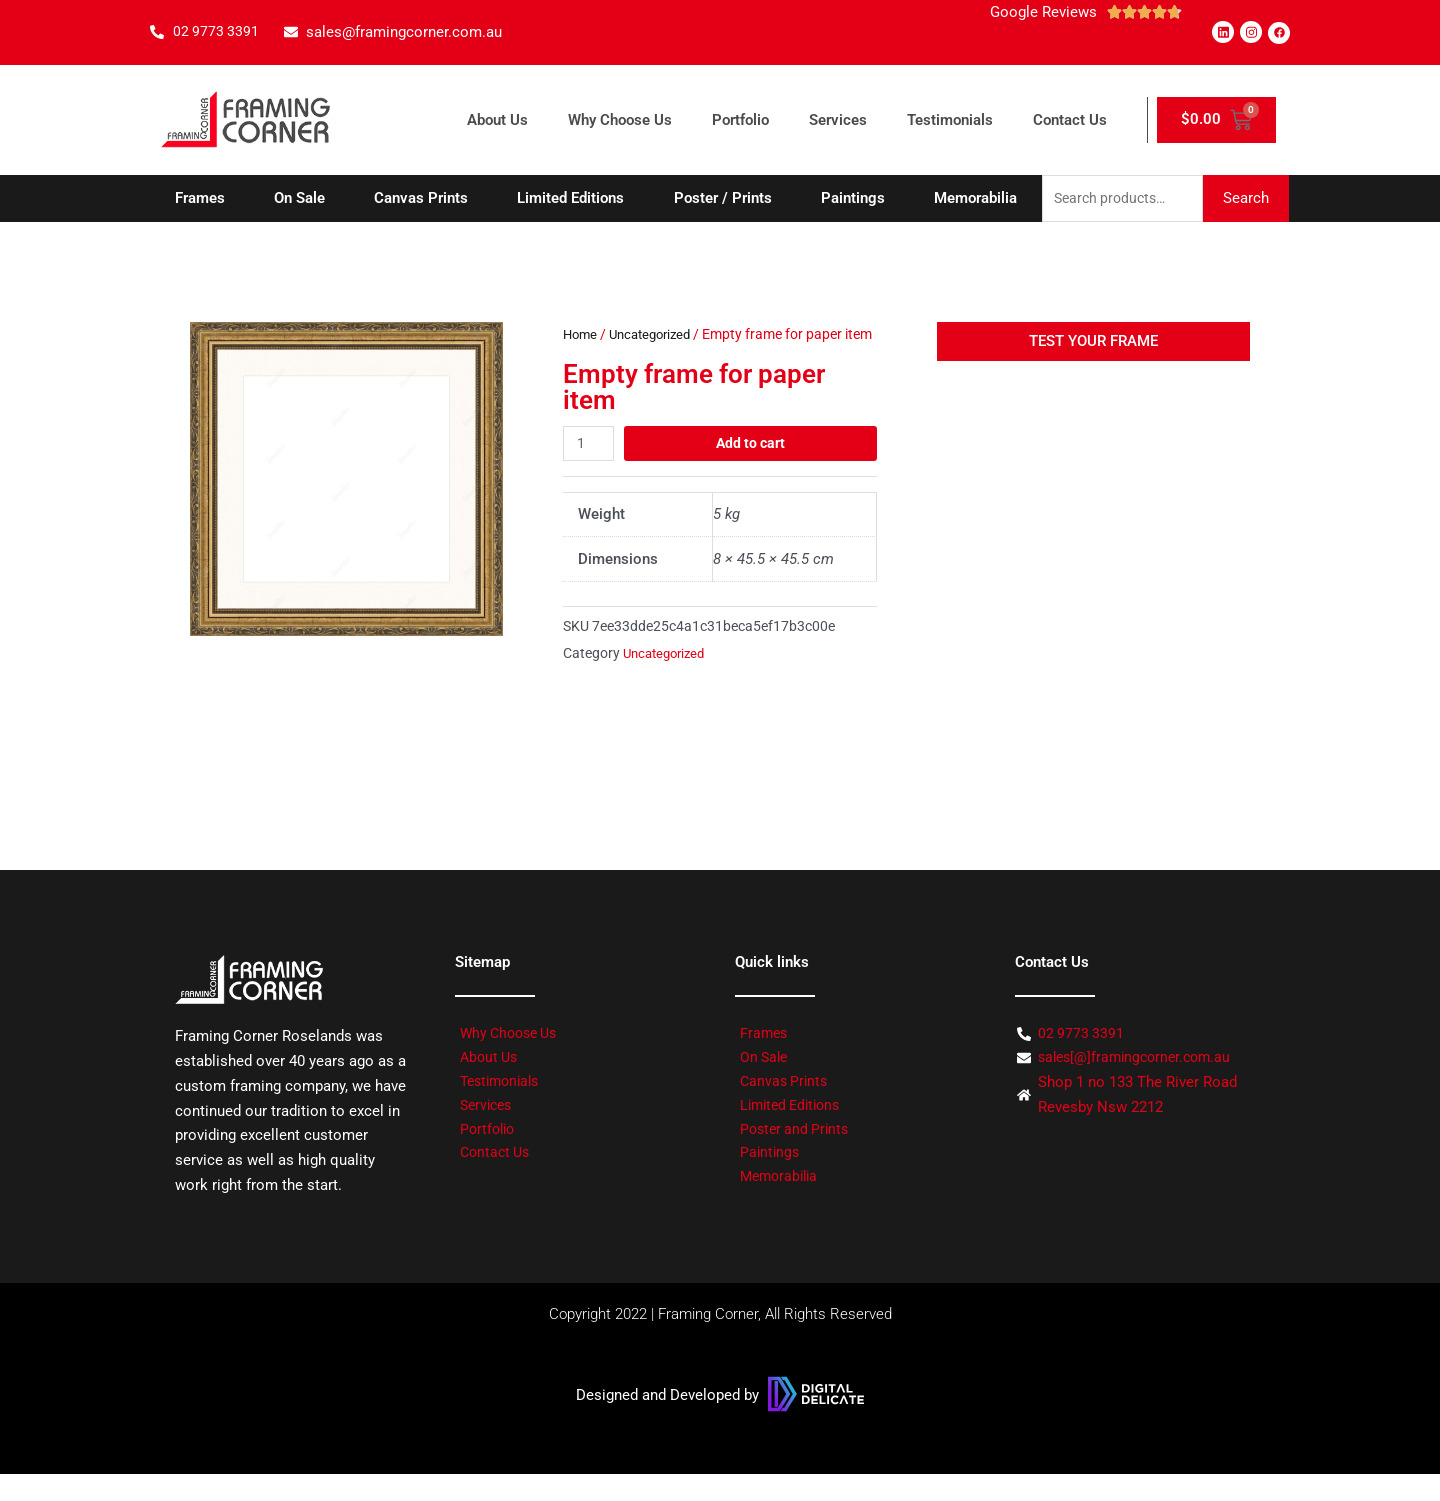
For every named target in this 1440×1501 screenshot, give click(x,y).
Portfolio (740, 120)
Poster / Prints (723, 199)
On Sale (299, 199)
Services (838, 120)
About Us (497, 120)
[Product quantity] (590, 469)
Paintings (853, 199)
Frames (200, 199)
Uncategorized (657, 336)
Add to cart (752, 469)
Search (1246, 199)
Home (581, 336)
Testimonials (950, 120)
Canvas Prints (421, 199)
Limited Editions (570, 199)
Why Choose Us (620, 120)
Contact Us (1070, 120)
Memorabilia (975, 199)
